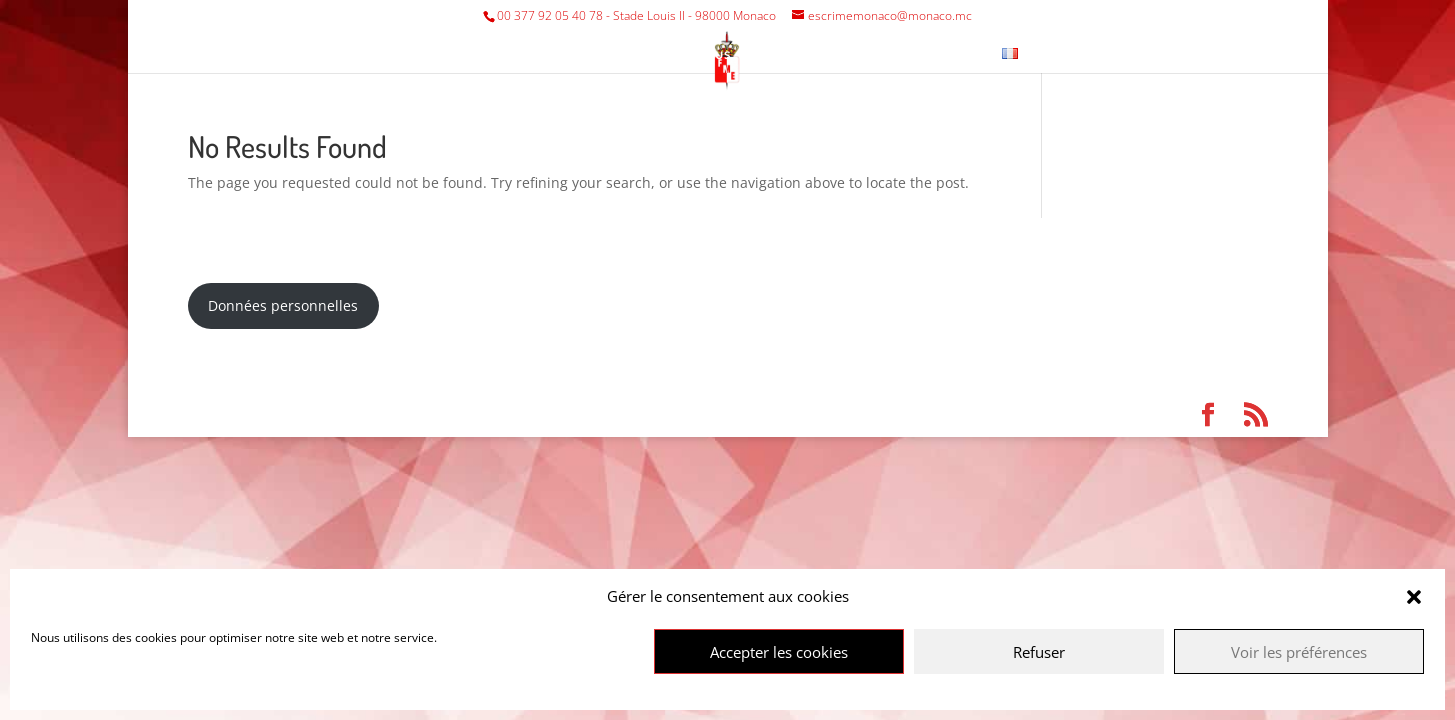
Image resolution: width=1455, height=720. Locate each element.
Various (705, 54)
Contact (949, 54)
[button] (1414, 597)
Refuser (1039, 652)
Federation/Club (432, 54)
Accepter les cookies (779, 652)
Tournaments (585, 54)
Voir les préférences (1299, 652)
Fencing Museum (836, 54)
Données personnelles (283, 305)
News (1062, 54)
